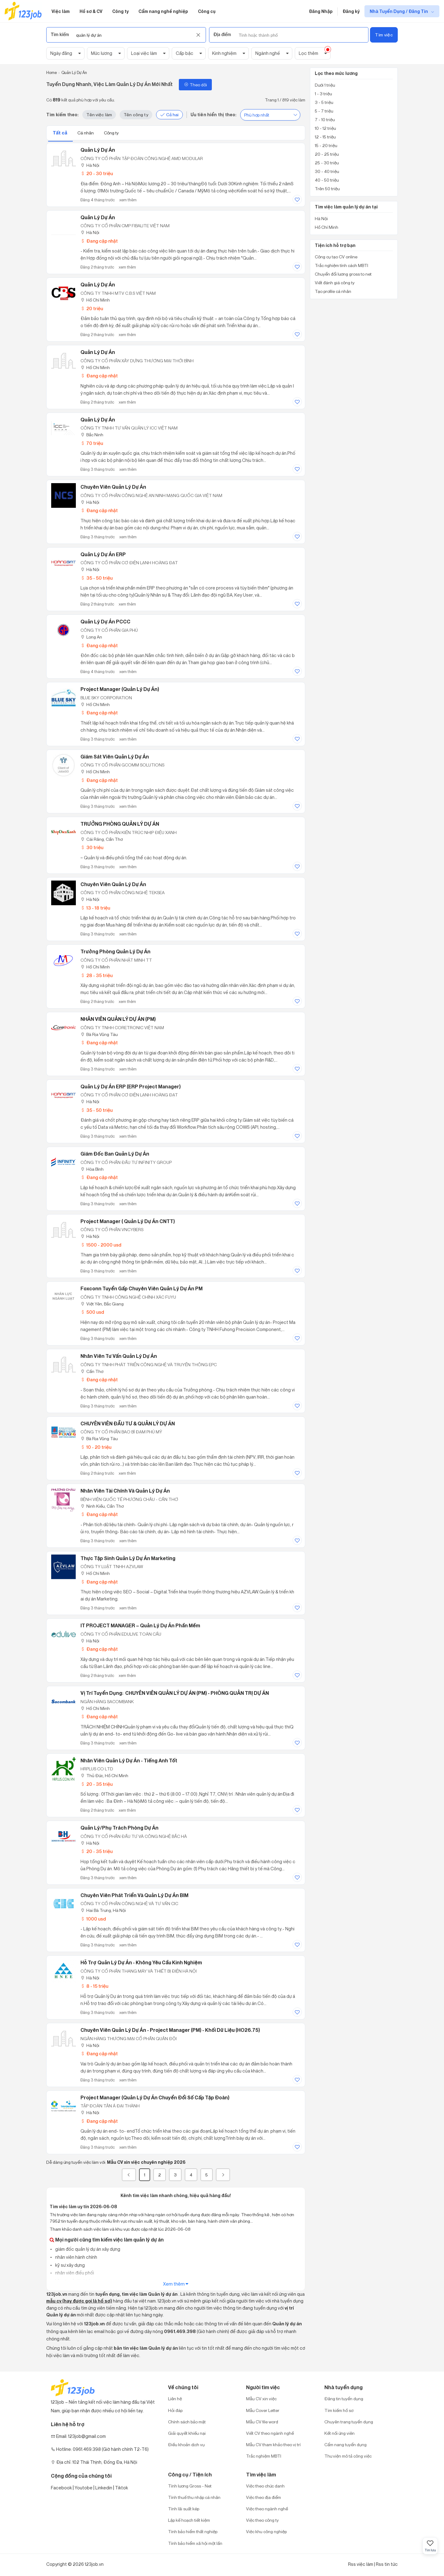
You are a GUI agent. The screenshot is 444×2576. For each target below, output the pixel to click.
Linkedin (103, 2487)
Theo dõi (195, 84)
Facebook (61, 2487)
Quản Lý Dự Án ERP (103, 554)
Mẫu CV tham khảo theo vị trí (273, 2444)
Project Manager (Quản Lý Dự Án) (119, 689)
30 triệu (91, 847)
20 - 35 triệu (96, 1784)
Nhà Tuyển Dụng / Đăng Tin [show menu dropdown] (399, 11)
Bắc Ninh (91, 434)
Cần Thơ (91, 1371)
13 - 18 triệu (95, 907)
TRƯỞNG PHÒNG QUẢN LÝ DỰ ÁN (119, 824)
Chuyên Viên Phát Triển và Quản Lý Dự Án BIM (134, 1895)
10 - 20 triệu (95, 1447)
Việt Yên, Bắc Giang (102, 1303)
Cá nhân (86, 132)
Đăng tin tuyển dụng (343, 2398)
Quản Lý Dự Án (97, 150)
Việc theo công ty (262, 2520)
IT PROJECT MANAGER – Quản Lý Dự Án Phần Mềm (140, 1625)
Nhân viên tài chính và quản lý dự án (125, 1490)
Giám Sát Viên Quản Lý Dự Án (114, 756)
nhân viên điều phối (74, 2273)
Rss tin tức (387, 2564)
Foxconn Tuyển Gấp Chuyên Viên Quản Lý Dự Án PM (141, 1288)
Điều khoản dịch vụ (186, 2444)
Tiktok (121, 2487)
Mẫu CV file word (262, 2421)
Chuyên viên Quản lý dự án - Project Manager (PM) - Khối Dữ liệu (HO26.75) (170, 2030)
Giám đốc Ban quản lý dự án (114, 1153)
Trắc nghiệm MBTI (263, 2456)
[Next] (223, 2174)
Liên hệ (175, 2398)
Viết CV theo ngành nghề (270, 2433)
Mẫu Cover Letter (262, 2410)
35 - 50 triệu (96, 577)
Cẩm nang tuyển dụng (345, 2444)
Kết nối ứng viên (339, 2433)
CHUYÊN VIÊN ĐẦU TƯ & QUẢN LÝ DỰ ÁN (127, 1423)
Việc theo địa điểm (263, 2497)
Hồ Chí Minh (95, 300)
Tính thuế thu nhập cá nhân (194, 2497)
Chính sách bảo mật (187, 2421)
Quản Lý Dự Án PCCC (105, 621)
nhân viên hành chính (75, 2257)
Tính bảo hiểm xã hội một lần (195, 2543)
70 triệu (91, 443)
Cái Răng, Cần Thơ (101, 839)
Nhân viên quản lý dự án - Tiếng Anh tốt (128, 1760)
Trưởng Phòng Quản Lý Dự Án (115, 951)
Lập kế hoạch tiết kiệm (189, 2520)
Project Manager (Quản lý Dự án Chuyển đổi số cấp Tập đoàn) (154, 2097)
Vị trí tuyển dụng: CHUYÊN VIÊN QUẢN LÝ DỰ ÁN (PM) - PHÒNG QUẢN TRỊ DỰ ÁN (174, 1693)
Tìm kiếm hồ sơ (338, 2410)
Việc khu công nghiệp (266, 2531)
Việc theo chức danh (265, 2486)
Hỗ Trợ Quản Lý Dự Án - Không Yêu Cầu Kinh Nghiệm (141, 1962)
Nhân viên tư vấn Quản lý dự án (118, 1356)
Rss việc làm (360, 2564)
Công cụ (207, 11)
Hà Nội (89, 165)
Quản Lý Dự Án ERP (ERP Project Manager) (130, 1086)
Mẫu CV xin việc (261, 2398)
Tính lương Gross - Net (190, 2486)
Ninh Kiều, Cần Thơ (102, 1506)
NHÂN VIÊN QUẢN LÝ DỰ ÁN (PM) (118, 1019)
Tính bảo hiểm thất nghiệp (192, 2531)
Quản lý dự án (97, 217)
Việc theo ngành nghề (267, 2508)
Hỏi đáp (175, 2410)
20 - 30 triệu (96, 173)
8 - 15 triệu (94, 1986)
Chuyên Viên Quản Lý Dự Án (113, 487)
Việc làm (60, 11)
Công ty (120, 11)
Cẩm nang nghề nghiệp (163, 11)
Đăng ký (351, 11)
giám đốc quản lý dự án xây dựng (87, 2249)
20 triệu (91, 308)
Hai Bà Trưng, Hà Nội (103, 1910)
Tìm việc (384, 34)
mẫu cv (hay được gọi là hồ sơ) (79, 2301)
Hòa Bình (92, 1169)
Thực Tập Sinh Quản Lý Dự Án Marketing (127, 1558)
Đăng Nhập (321, 11)
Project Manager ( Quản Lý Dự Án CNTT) (127, 1221)
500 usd (92, 1312)
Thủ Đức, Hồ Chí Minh (104, 1775)
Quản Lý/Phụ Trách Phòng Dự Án (119, 1827)
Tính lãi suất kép (183, 2508)
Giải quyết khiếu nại (187, 2433)
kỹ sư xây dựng (69, 2265)
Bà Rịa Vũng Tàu (99, 1034)
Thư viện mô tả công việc (348, 2456)
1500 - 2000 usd (100, 1244)
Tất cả (60, 132)
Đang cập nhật (99, 240)
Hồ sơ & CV (91, 11)
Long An (91, 637)
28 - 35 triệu (96, 975)
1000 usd (93, 1918)
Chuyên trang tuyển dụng (348, 2421)
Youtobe (83, 2487)
